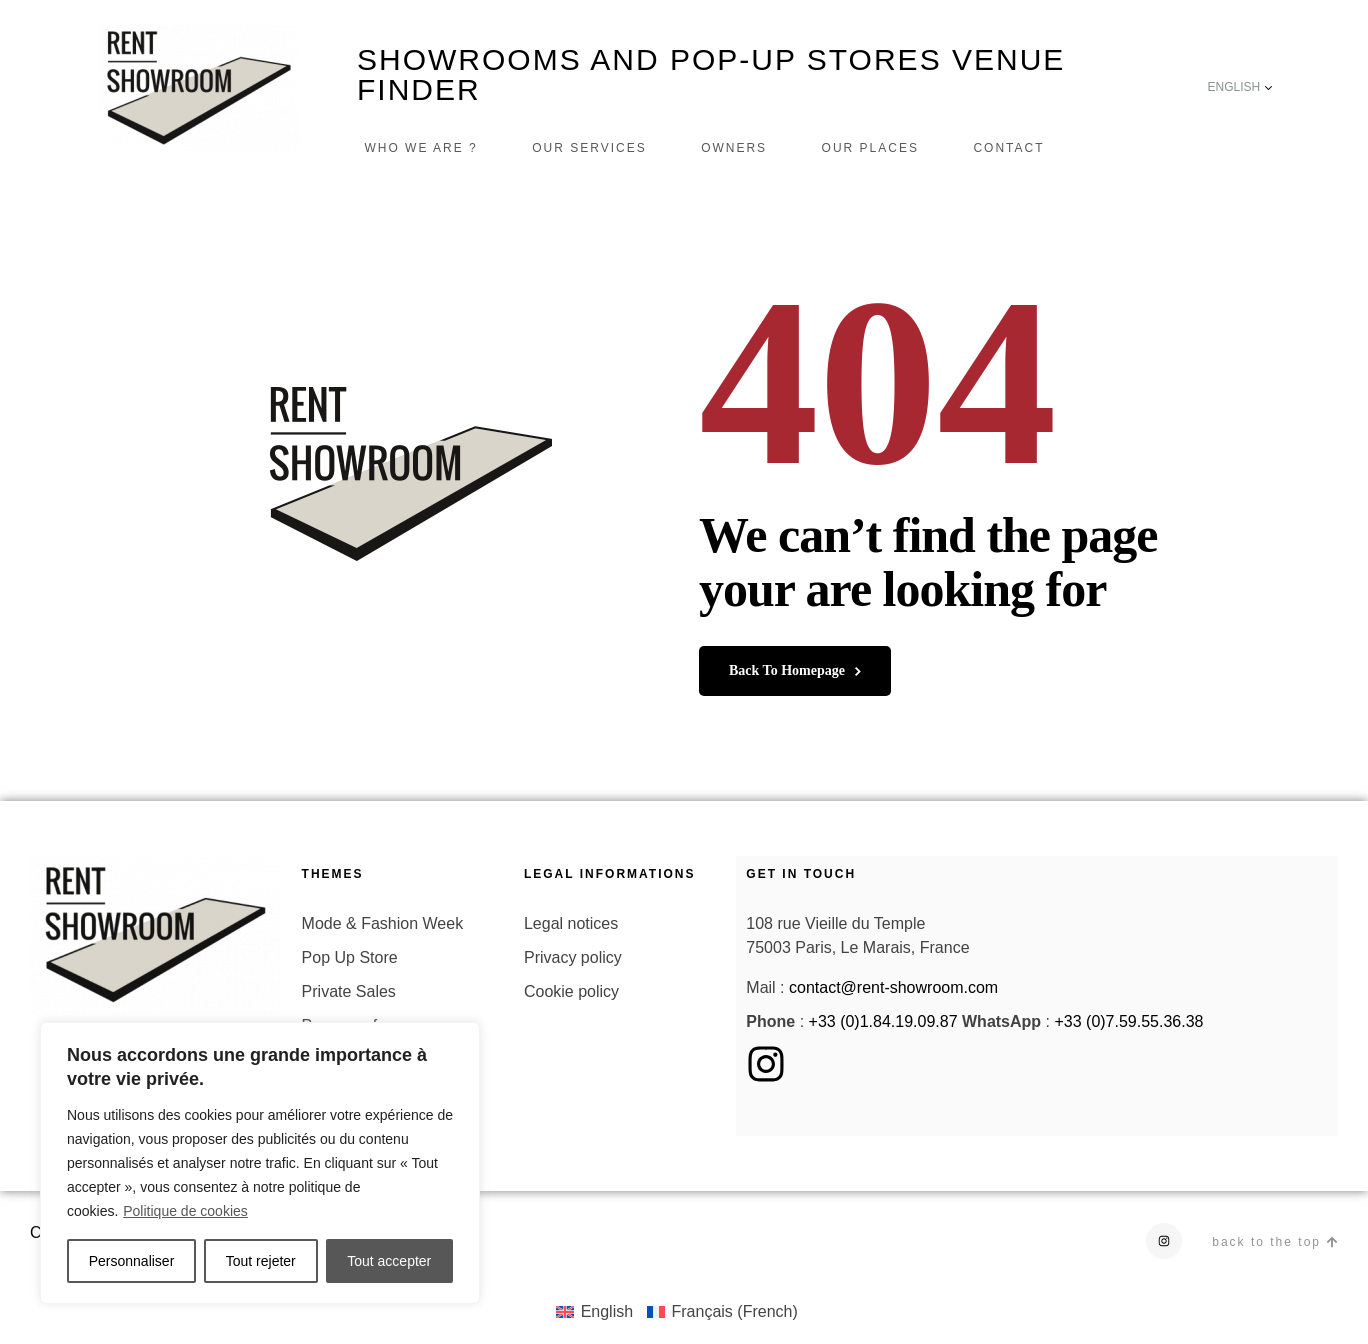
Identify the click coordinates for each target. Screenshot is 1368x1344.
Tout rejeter (261, 1261)
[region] (260, 1163)
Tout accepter (389, 1261)
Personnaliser (132, 1261)
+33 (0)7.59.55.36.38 (1128, 1021)
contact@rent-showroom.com (893, 987)
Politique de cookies (185, 1211)
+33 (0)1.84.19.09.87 (883, 1021)
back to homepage (795, 670)
